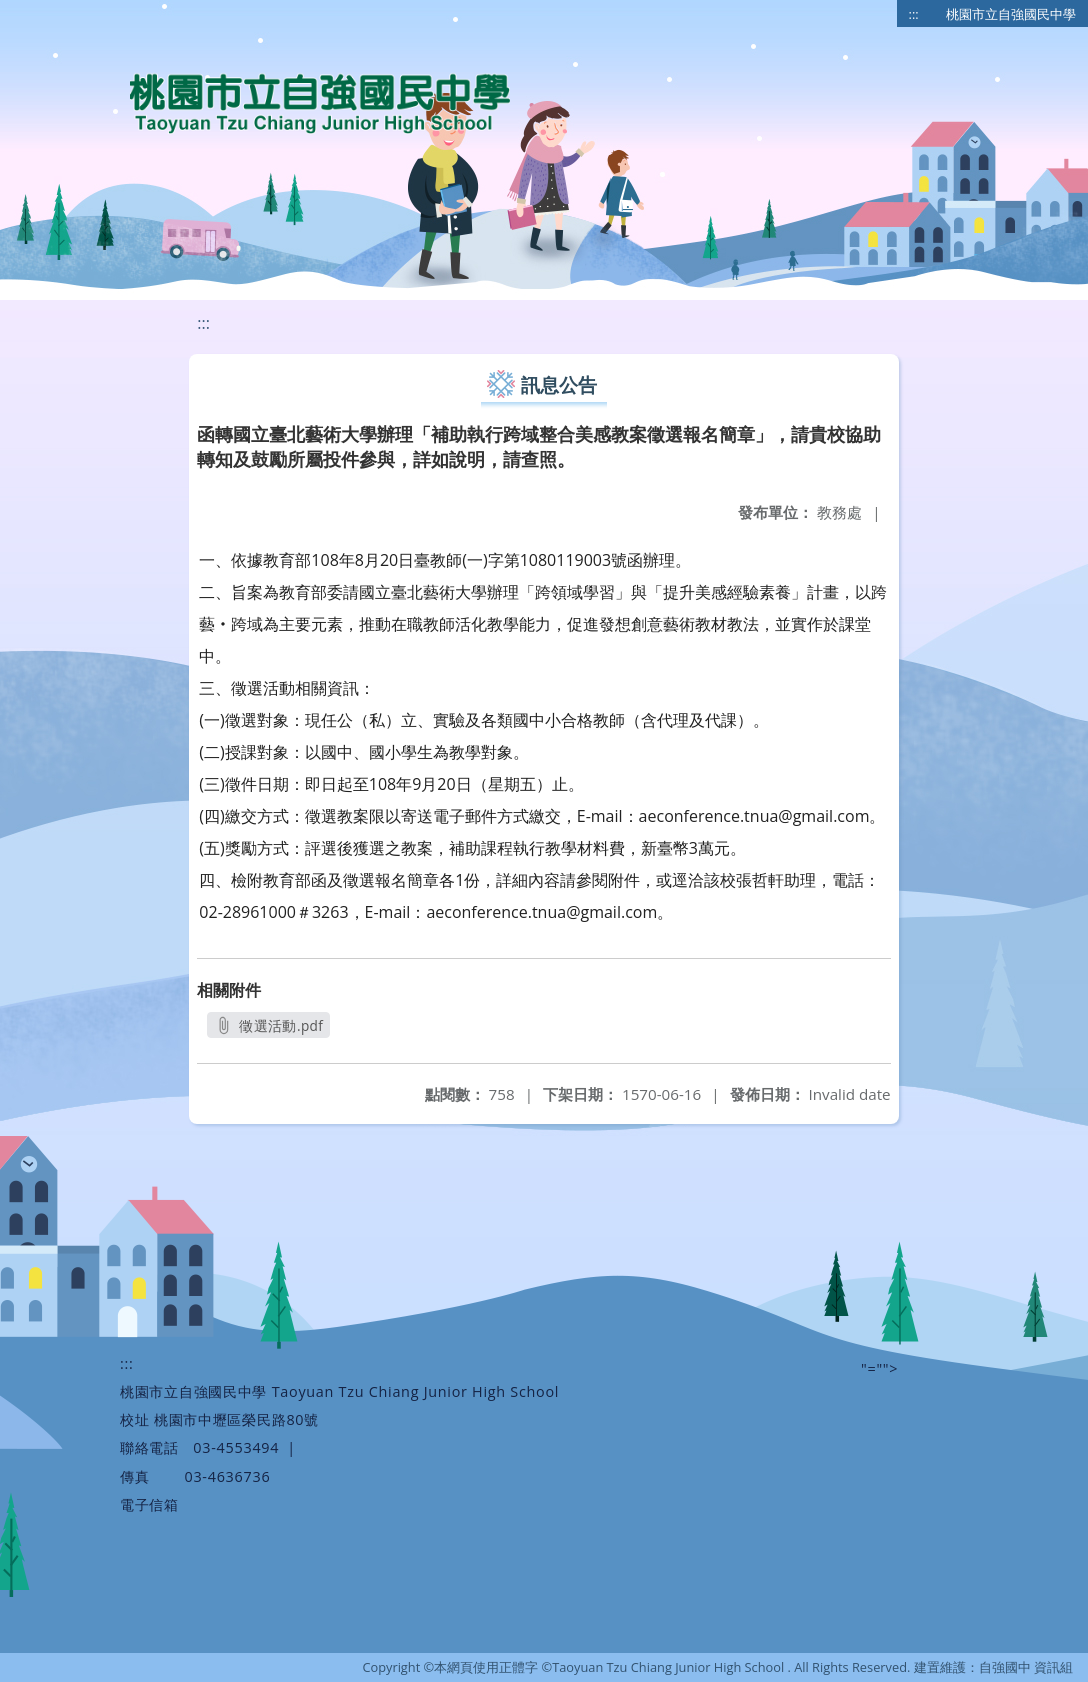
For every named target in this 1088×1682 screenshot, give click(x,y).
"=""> (879, 1368)
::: (914, 14)
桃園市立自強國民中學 (1011, 14)
